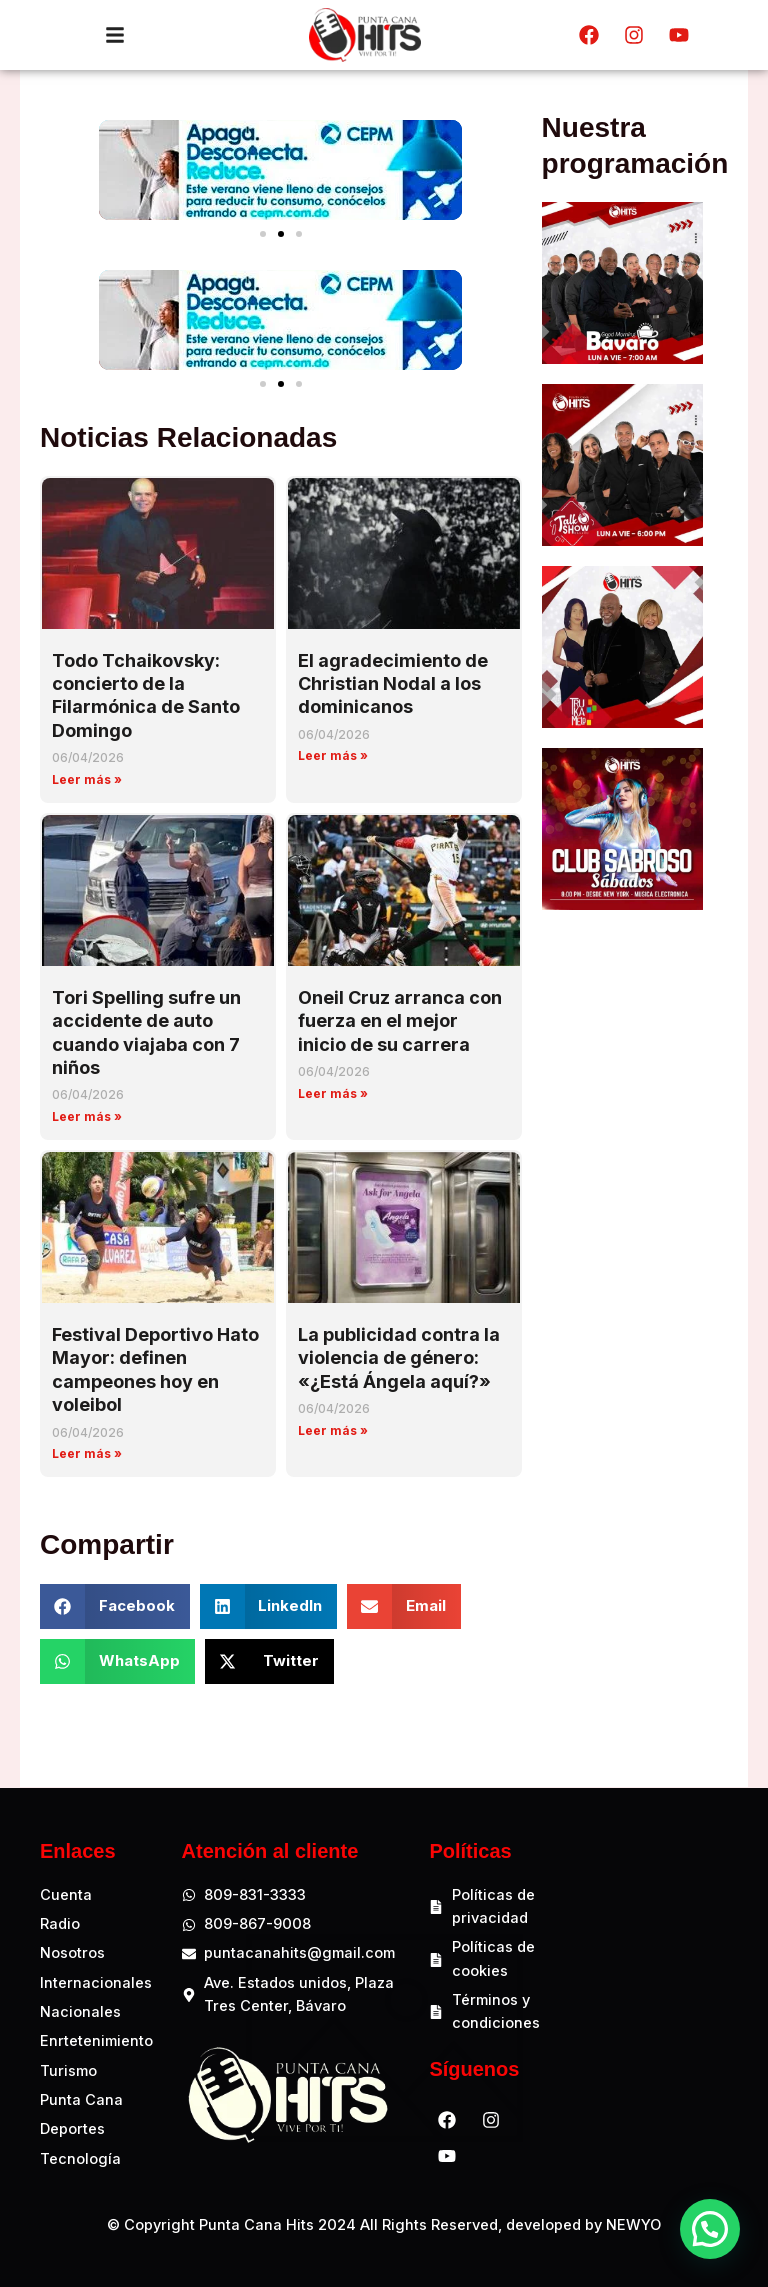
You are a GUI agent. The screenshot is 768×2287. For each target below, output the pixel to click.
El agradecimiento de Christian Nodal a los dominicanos (393, 684)
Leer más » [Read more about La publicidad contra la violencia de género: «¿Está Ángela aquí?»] (333, 1430)
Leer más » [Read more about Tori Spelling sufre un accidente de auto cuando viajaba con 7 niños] (87, 1116)
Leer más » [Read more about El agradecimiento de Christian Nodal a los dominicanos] (333, 755)
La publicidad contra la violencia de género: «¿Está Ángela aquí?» (399, 1358)
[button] (263, 234)
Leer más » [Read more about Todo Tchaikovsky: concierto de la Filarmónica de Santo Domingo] (87, 779)
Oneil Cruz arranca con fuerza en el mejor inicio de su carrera (400, 1021)
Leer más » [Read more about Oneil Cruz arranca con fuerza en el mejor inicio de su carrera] (333, 1093)
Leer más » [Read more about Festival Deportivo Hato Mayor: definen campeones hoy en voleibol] (87, 1453)
